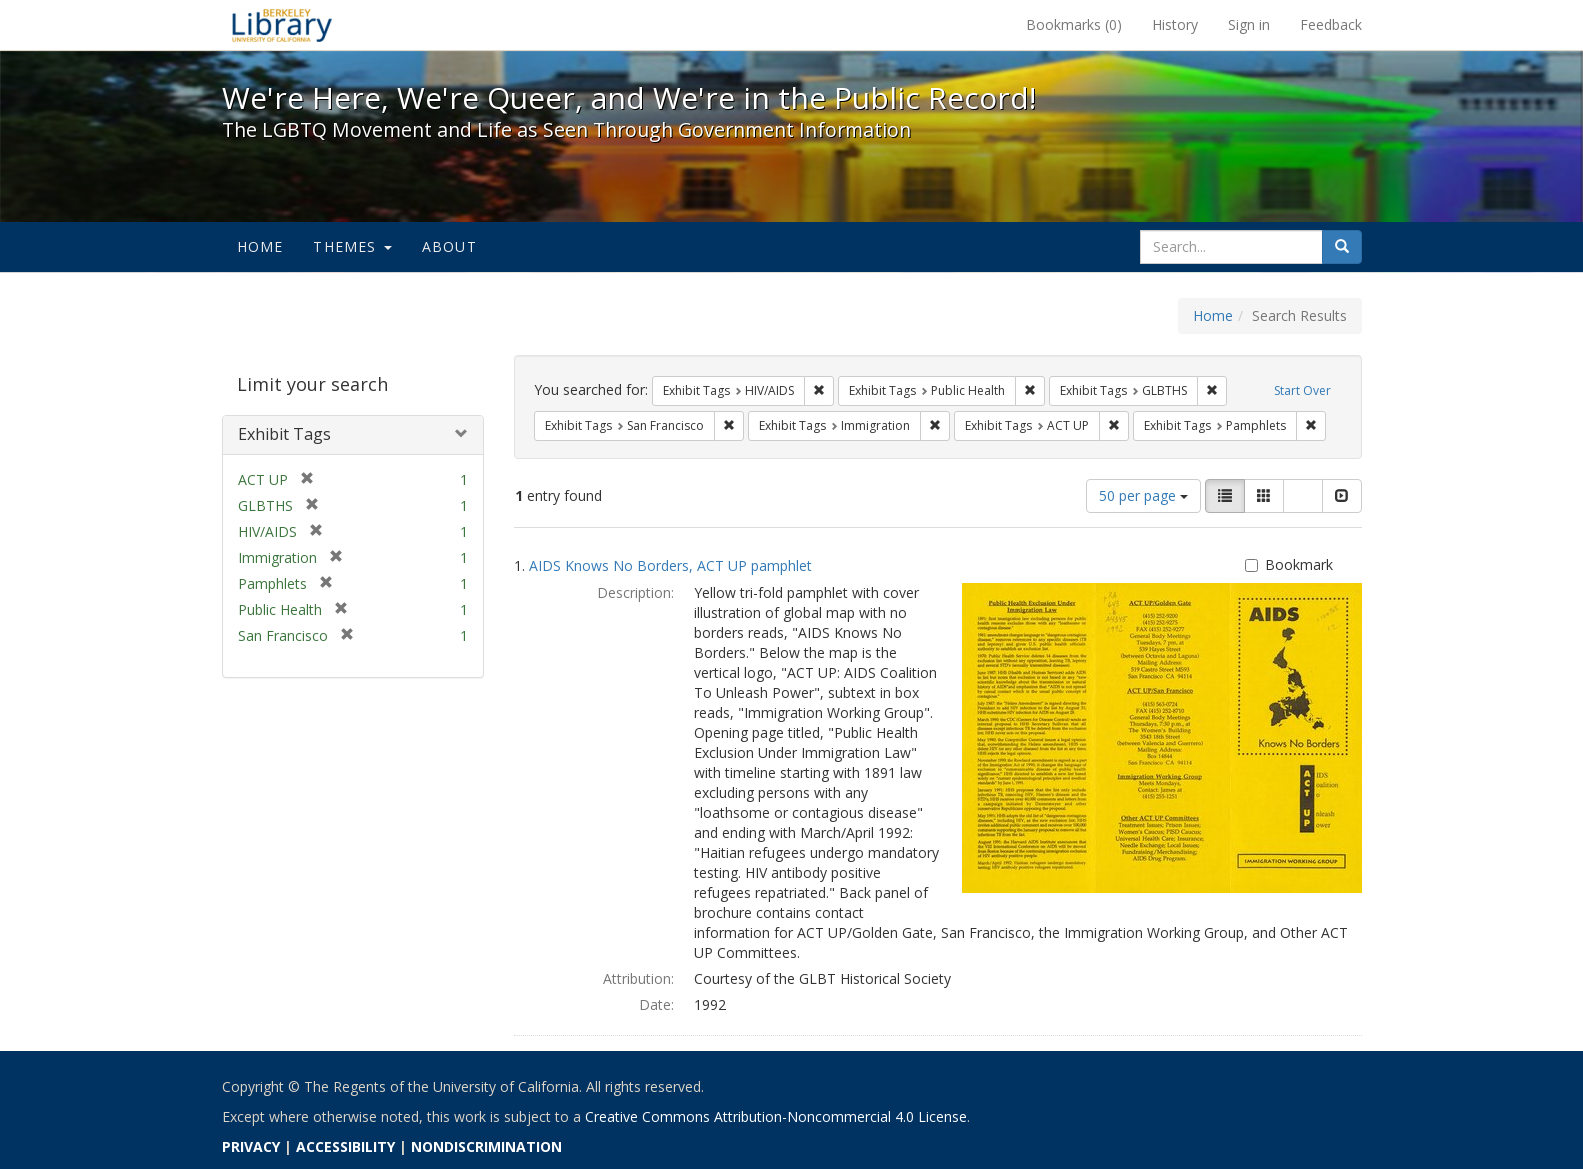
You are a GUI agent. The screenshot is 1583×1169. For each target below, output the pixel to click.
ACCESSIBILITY (345, 1146)
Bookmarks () (1074, 24)
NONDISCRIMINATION (486, 1146)
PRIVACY (251, 1146)
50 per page (1143, 495)
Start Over (1302, 390)
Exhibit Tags (284, 434)
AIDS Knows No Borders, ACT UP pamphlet (670, 565)
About (449, 246)
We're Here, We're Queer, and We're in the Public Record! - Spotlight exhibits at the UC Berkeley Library (282, 25)
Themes (352, 246)
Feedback (1331, 24)
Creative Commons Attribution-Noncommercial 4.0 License (776, 1116)
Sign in (1249, 24)
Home (260, 246)
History (1175, 24)
